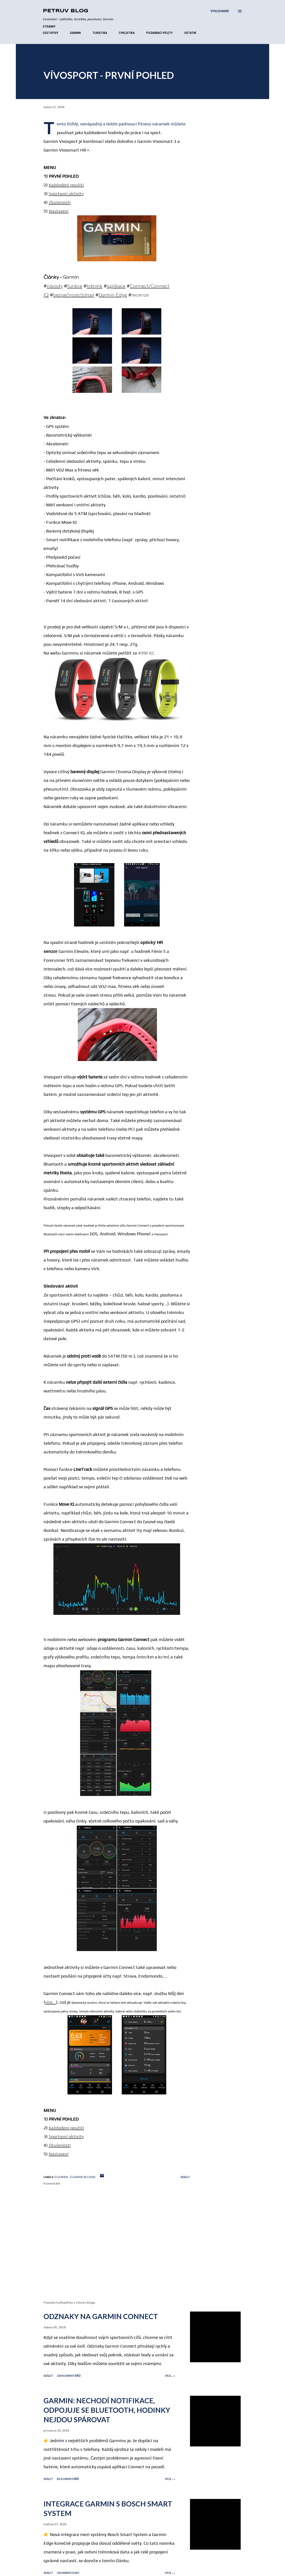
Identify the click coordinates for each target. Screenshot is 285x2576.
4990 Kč (146, 652)
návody (55, 286)
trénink (95, 286)
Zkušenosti (60, 202)
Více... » (170, 2375)
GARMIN (75, 32)
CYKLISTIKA (127, 32)
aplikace (116, 286)
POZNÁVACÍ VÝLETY (159, 32)
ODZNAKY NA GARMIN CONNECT (101, 2316)
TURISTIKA (99, 32)
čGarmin (61, 2177)
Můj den (176, 1993)
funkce (74, 286)
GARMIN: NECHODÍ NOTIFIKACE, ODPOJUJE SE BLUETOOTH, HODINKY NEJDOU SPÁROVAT (107, 2410)
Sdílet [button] (185, 2177)
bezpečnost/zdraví (73, 295)
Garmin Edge (113, 295)
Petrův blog (65, 11)
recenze (140, 295)
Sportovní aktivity (66, 193)
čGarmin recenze (83, 2177)
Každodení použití (66, 184)
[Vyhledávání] (220, 11)
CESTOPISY (50, 32)
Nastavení (58, 211)
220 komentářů (69, 2375)
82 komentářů (68, 2479)
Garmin (71, 277)
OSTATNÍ (190, 32)
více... (50, 2002)
